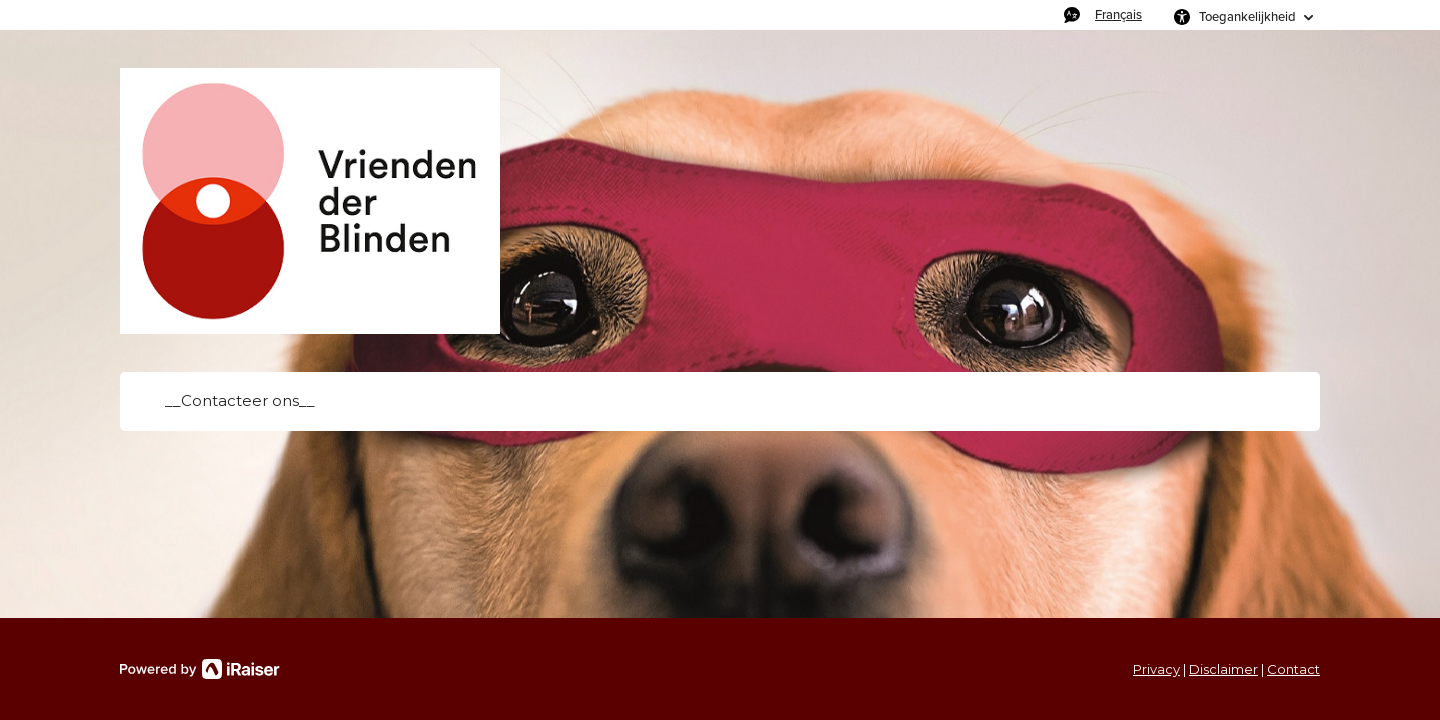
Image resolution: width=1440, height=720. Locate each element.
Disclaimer (1223, 669)
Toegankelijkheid (1247, 16)
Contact (1293, 669)
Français (1118, 14)
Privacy (1156, 669)
